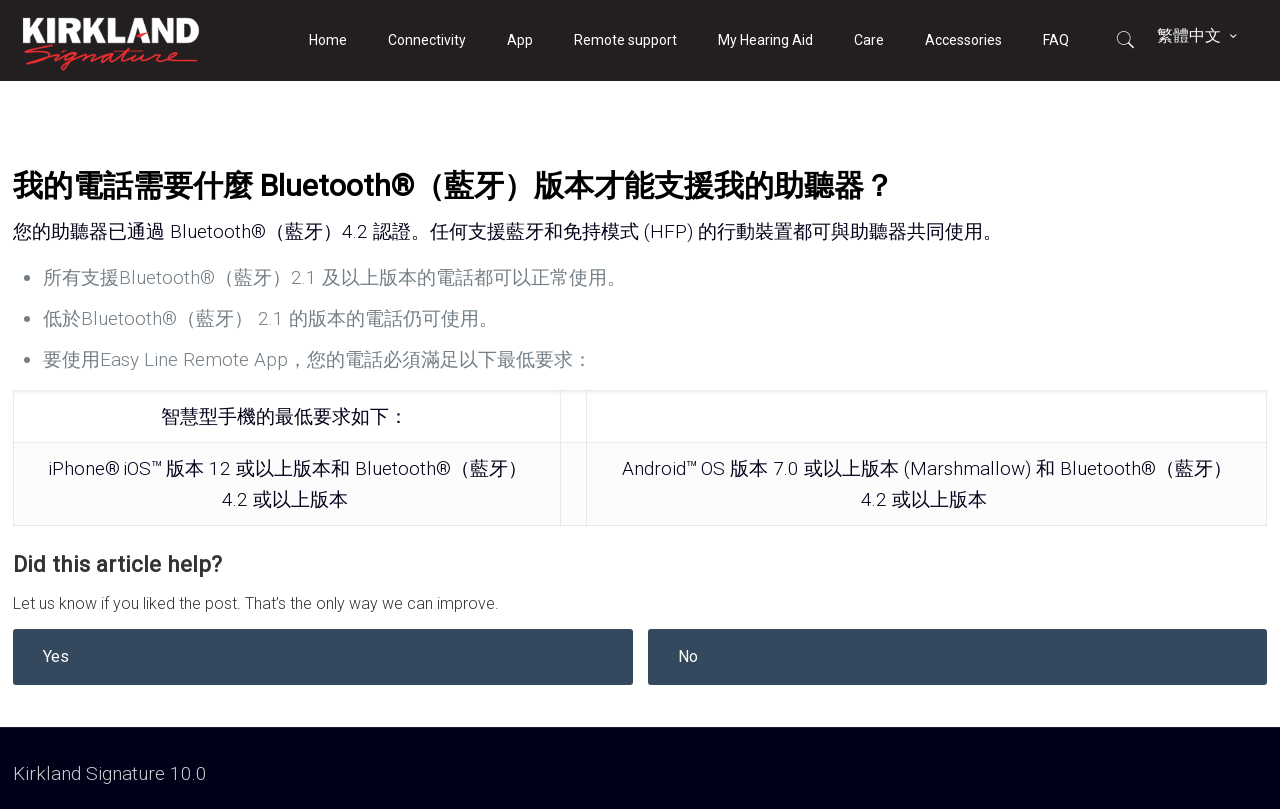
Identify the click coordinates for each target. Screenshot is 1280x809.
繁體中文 (1198, 35)
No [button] (688, 656)
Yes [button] (56, 656)
